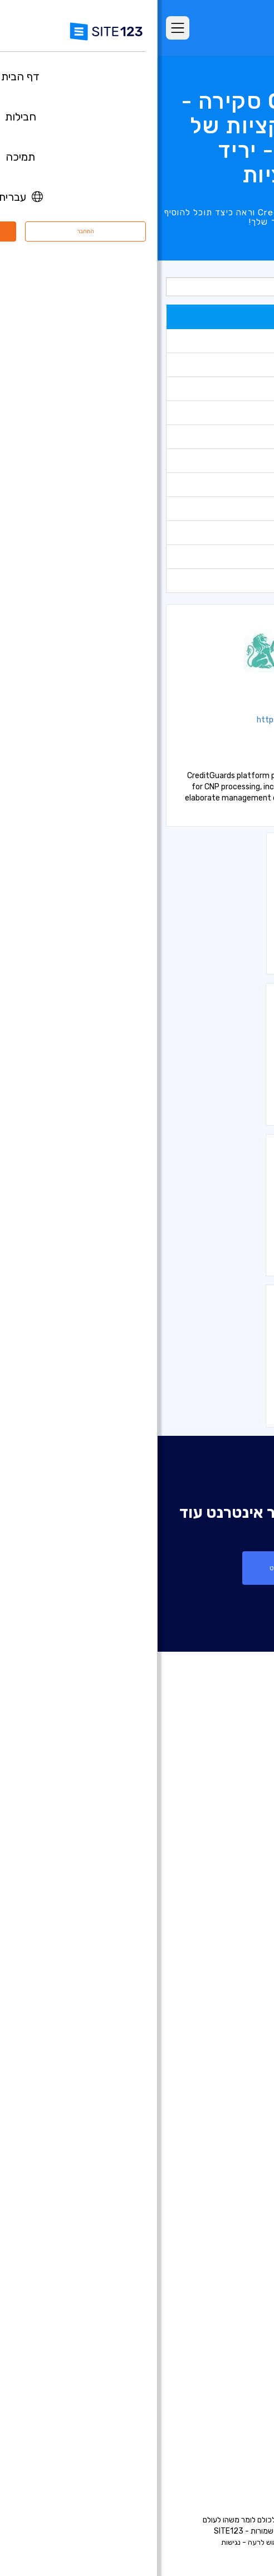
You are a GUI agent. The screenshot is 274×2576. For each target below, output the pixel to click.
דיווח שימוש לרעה (115, 2542)
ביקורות (240, 1868)
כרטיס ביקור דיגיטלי (219, 2159)
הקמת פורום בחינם (221, 2209)
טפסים (241, 436)
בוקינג (242, 484)
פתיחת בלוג (232, 2192)
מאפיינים (238, 1851)
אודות (243, 2349)
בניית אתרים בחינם (221, 1975)
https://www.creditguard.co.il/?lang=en (175, 720)
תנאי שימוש (194, 2542)
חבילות (240, 1834)
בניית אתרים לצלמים (218, 2058)
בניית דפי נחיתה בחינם (215, 2025)
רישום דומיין (234, 2008)
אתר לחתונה (231, 2109)
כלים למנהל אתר (226, 412)
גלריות (240, 460)
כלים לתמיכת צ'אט (223, 364)
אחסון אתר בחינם (223, 2276)
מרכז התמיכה (229, 2366)
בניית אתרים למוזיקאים (214, 2092)
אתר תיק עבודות (225, 2125)
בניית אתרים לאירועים (216, 2075)
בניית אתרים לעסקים (218, 2042)
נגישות (73, 2542)
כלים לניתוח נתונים (223, 340)
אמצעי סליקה (231, 580)
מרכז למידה (232, 2382)
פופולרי (240, 316)
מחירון (242, 508)
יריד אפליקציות (210, 1918)
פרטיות (159, 2542)
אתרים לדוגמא (228, 1884)
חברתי (242, 556)
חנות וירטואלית (229, 532)
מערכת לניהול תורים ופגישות (205, 2259)
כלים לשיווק (233, 388)
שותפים (240, 2416)
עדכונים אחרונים (225, 1934)
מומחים (240, 2433)
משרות (223, 2399)
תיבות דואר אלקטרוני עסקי (208, 2175)
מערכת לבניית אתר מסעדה (207, 2242)
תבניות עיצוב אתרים (219, 1901)
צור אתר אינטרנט (137, 1568)
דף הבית (238, 1817)
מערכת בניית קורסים (218, 2226)
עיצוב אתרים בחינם (221, 2293)
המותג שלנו (233, 2449)
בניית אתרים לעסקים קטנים (207, 2142)
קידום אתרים (231, 2309)
